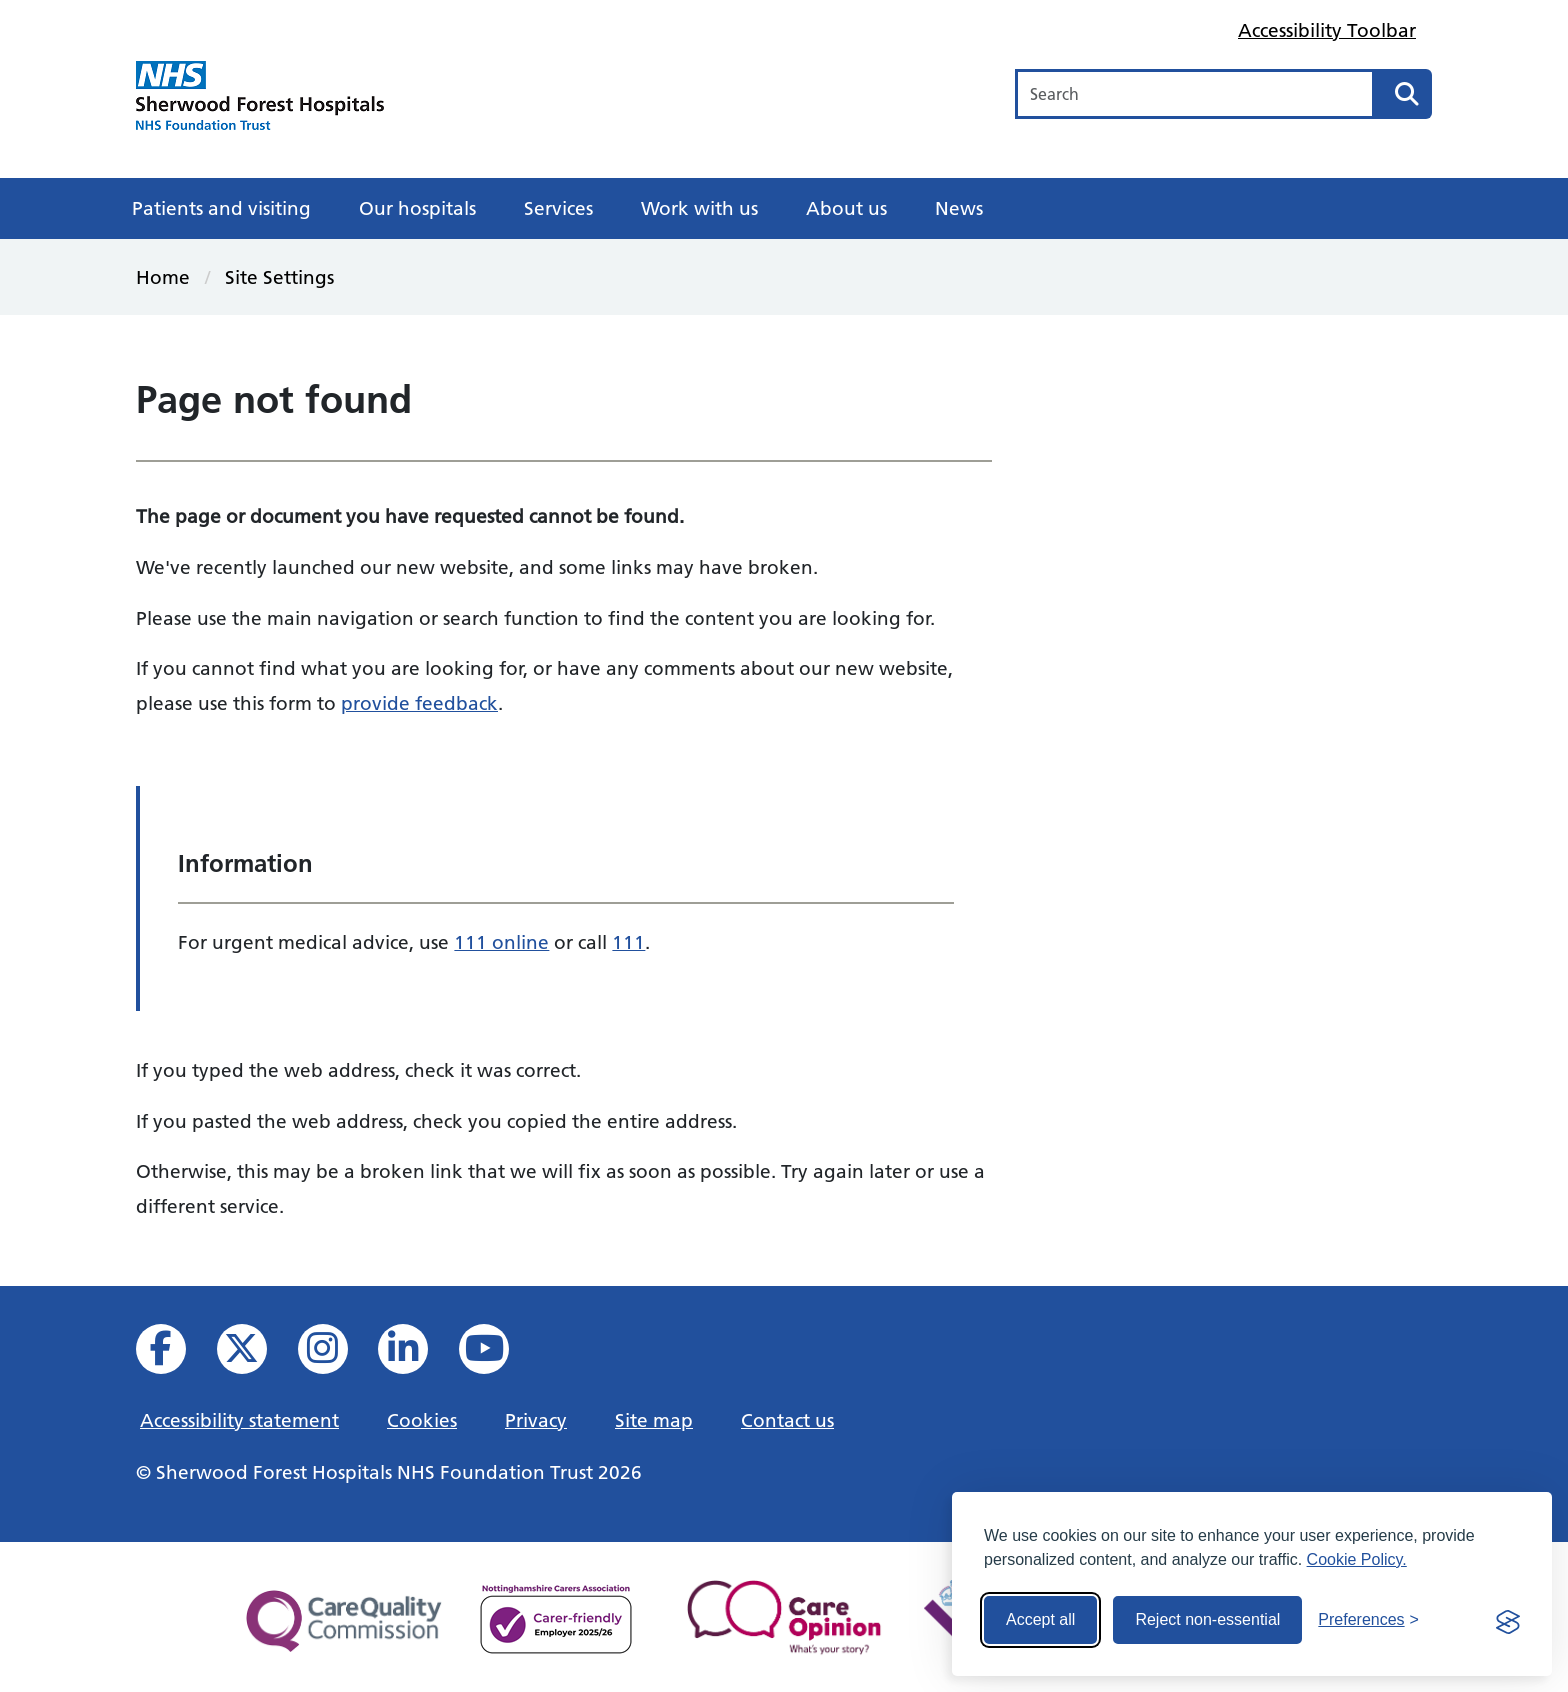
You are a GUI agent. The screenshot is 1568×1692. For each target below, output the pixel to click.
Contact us (787, 1420)
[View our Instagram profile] (336, 1354)
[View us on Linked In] (416, 1354)
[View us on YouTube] (497, 1354)
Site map (654, 1420)
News (959, 208)
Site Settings (279, 277)
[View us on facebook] (174, 1354)
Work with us (699, 208)
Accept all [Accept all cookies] (1040, 1619)
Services (558, 208)
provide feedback (419, 703)
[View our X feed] (255, 1354)
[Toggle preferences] (1368, 1620)
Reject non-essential (1207, 1619)
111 (628, 942)
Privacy (536, 1420)
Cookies (422, 1420)
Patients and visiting (221, 208)
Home (163, 277)
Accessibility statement (239, 1420)
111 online (501, 942)
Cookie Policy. (1357, 1559)
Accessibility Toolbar (1327, 30)
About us (846, 208)
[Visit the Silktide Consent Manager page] (1508, 1620)
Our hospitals (417, 208)
